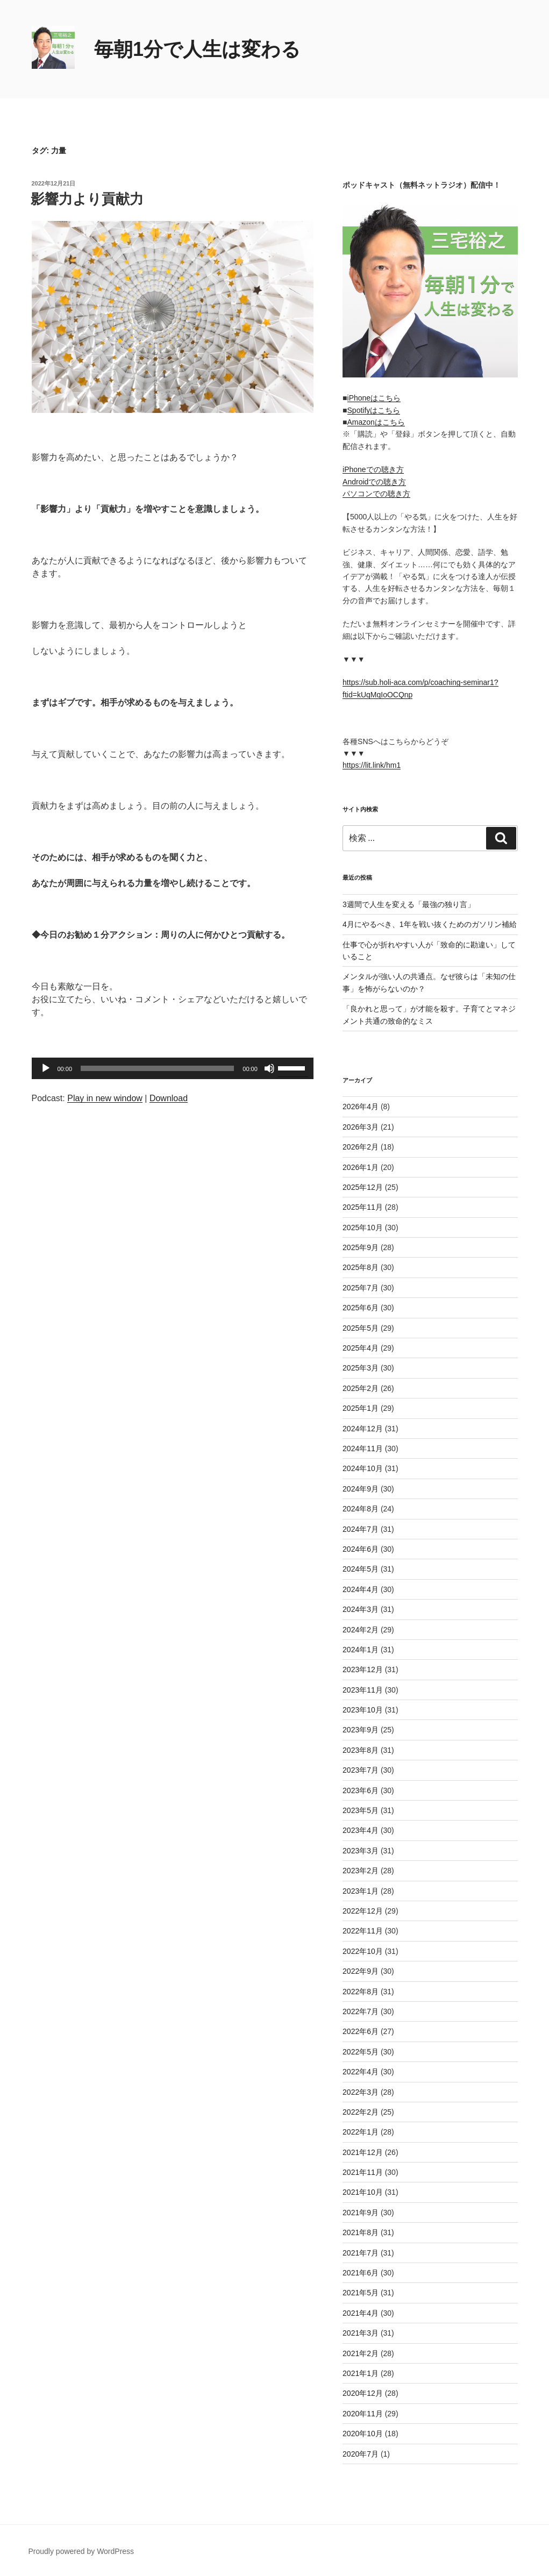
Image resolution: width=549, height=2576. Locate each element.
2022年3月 (361, 2092)
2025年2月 (361, 1388)
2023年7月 (361, 1770)
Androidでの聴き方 (374, 481)
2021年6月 (361, 2272)
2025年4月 (361, 1348)
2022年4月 (361, 2071)
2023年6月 (361, 1790)
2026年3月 (361, 1127)
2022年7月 (361, 2011)
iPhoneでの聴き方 (373, 469)
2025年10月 (363, 1227)
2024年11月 (363, 1448)
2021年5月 (361, 2292)
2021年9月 (361, 2212)
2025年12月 (363, 1187)
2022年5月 (361, 2051)
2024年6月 (361, 1549)
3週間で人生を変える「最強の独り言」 (409, 904)
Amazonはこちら (376, 422)
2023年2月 (361, 1870)
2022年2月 (361, 2112)
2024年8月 (361, 1508)
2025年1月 (361, 1408)
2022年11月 (363, 1930)
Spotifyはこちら (374, 410)
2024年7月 (361, 1529)
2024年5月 (361, 1569)
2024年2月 (361, 1629)
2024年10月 (363, 1468)
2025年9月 (361, 1247)
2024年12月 (363, 1428)
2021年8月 (361, 2232)
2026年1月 (361, 1167)
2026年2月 (361, 1147)
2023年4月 (361, 1830)
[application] (172, 1068)
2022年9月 (361, 1971)
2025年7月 (361, 1287)
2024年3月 (361, 1609)
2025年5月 (361, 1328)
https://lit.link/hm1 (372, 765)
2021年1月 (361, 2373)
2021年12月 (363, 2152)
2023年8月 (361, 1750)
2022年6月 (361, 2031)
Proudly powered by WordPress (81, 2551)
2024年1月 (361, 1649)
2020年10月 (363, 2433)
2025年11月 (363, 1207)
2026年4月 (361, 1106)
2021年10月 (363, 2192)
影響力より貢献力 (87, 199)
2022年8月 (361, 1991)
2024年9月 (361, 1489)
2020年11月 (363, 2413)
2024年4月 (361, 1589)
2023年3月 (361, 1850)
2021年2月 (361, 2353)
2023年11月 (363, 1690)
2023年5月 (361, 1810)
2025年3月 (361, 1368)
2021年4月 (361, 2313)
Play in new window (104, 1098)
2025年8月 (361, 1267)
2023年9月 (361, 1729)
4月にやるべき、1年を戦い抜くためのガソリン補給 (430, 924)
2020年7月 (361, 2454)
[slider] (157, 1068)
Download (168, 1098)
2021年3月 (361, 2333)
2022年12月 (363, 1911)
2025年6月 (361, 1307)
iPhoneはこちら (374, 398)
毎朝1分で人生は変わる (197, 49)
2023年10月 (363, 1710)
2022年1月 (361, 2132)
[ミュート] (269, 1068)
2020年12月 (363, 2393)
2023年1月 (361, 1891)
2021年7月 (361, 2253)
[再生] (45, 1068)
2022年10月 (363, 1951)
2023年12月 (363, 1669)
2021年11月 (363, 2172)
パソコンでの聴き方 (376, 493)
